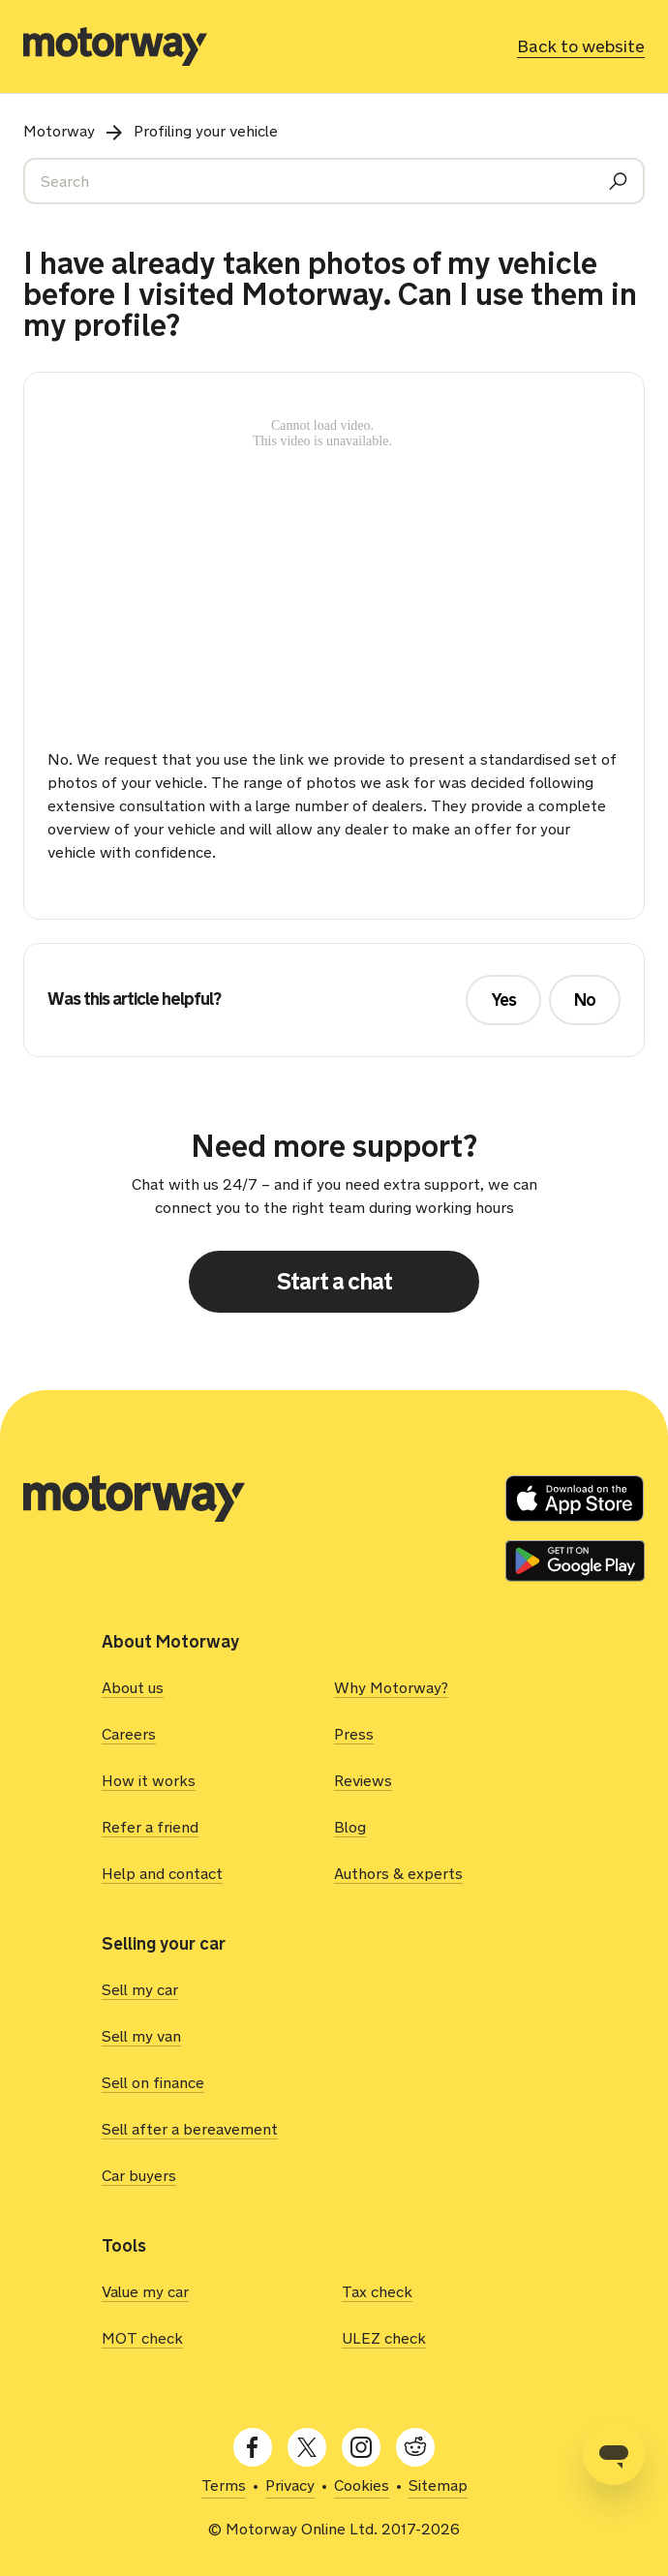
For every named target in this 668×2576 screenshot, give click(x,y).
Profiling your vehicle (206, 131)
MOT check (142, 2338)
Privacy (290, 2485)
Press (354, 1734)
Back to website (581, 46)
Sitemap (438, 2485)
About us (133, 1688)
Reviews (363, 1781)
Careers (129, 1734)
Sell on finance (153, 2083)
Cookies (361, 2485)
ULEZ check (384, 2338)
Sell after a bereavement (190, 2129)
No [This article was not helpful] (584, 1000)
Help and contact (162, 1873)
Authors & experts (398, 1873)
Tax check (377, 2292)
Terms (223, 2485)
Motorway (59, 131)
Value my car (145, 2292)
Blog (350, 1827)
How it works (149, 1781)
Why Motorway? (391, 1688)
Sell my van (141, 2036)
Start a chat (334, 1281)
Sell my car (140, 1990)
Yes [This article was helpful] (503, 1000)
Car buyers (139, 2176)
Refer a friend (150, 1827)
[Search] (334, 181)
